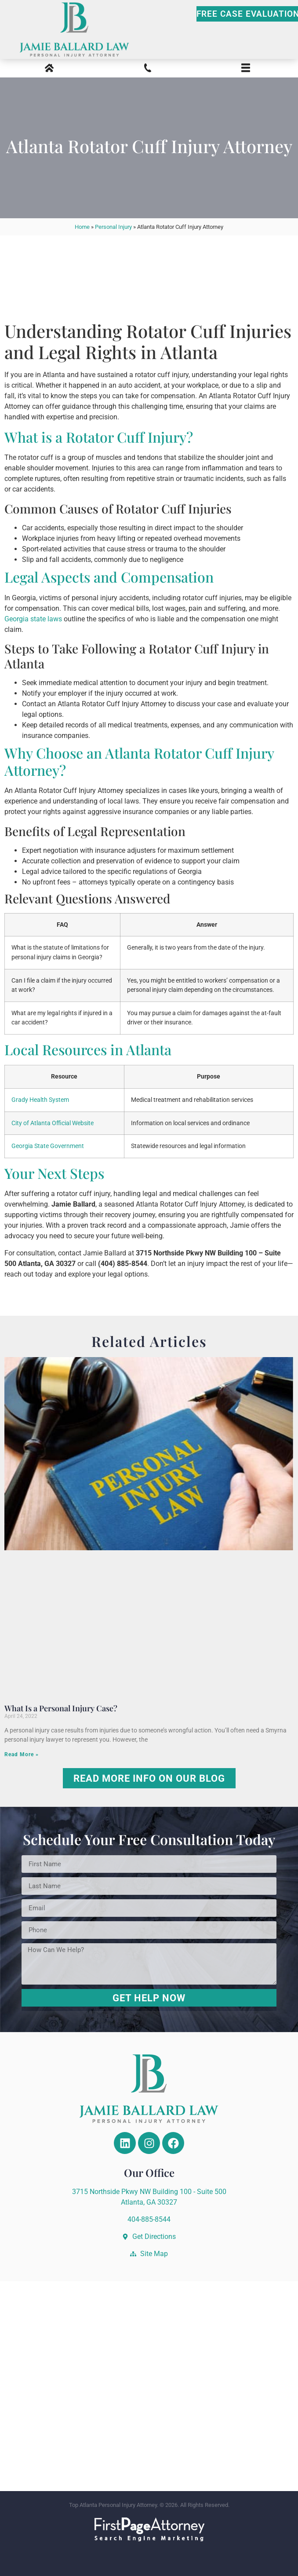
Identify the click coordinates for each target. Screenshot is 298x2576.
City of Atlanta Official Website (52, 1123)
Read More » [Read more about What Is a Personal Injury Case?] (21, 1754)
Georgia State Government (47, 1146)
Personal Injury (113, 227)
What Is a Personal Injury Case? (60, 1708)
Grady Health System (40, 1100)
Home (82, 227)
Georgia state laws (33, 619)
